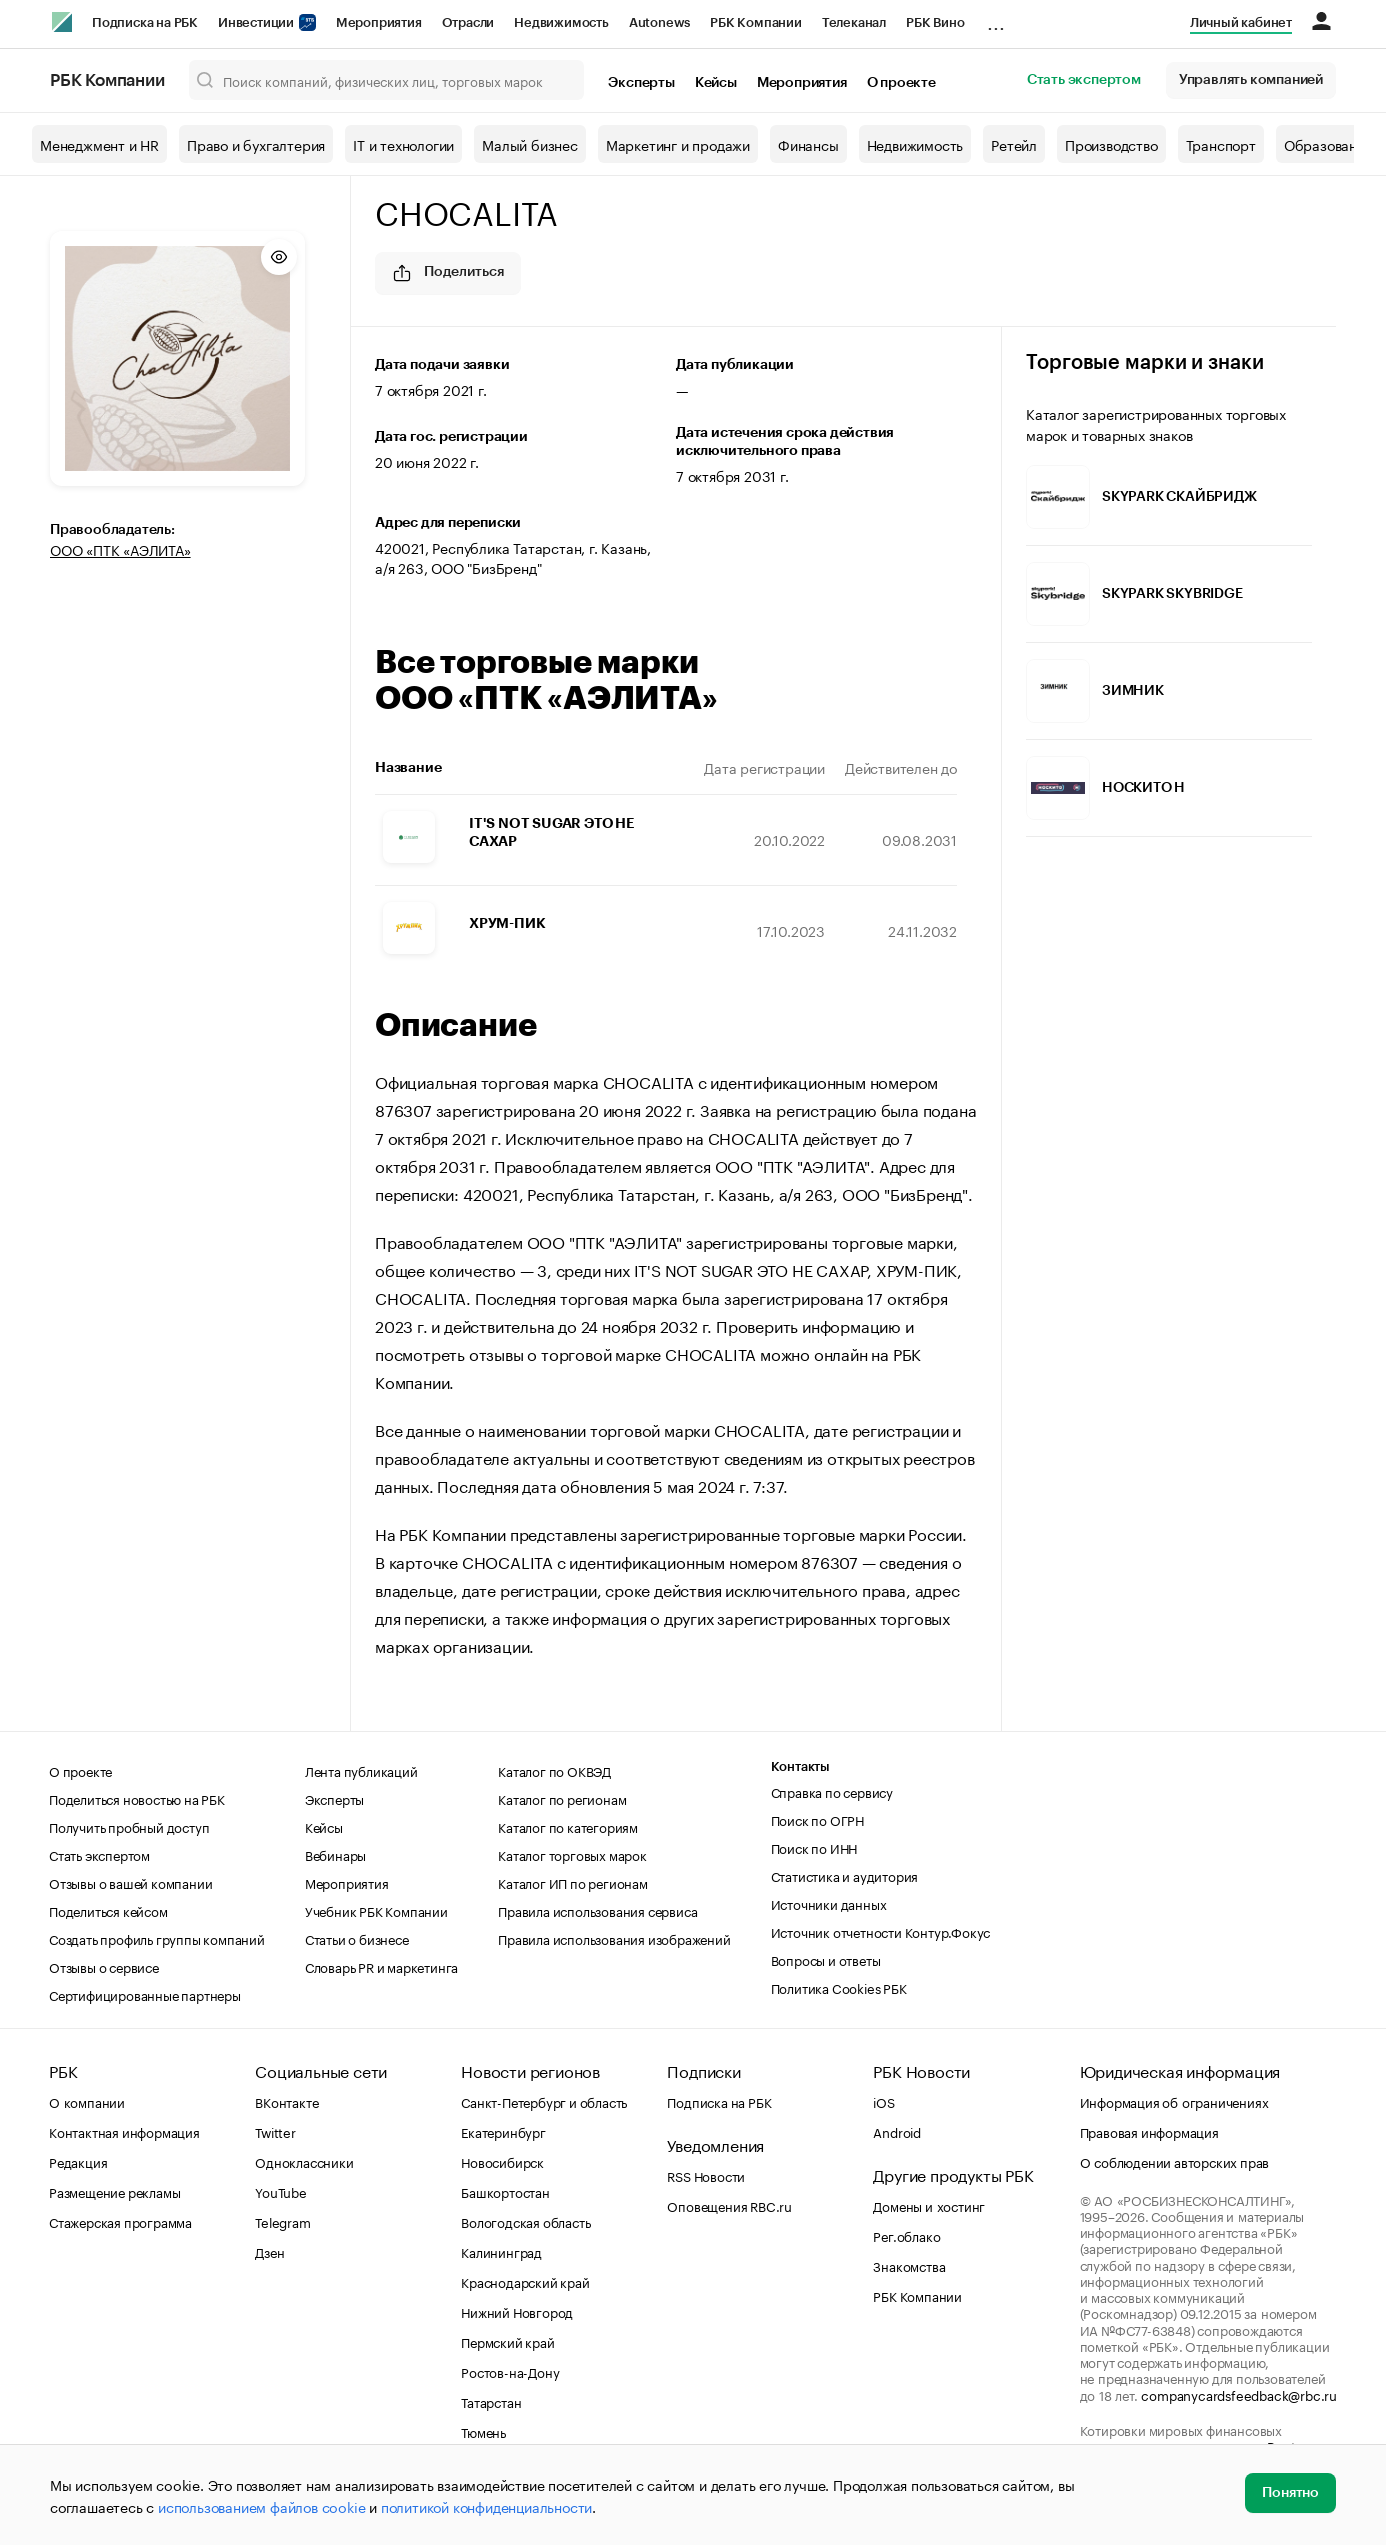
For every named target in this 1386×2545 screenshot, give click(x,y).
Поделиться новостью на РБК (137, 1798)
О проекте (901, 83)
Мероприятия (379, 22)
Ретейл (1014, 144)
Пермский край (507, 2341)
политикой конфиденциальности (486, 2506)
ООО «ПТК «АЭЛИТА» (120, 549)
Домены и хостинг (929, 2205)
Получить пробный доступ (129, 1826)
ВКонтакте (286, 2101)
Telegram (282, 2221)
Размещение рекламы (114, 2191)
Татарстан (491, 2401)
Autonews (659, 22)
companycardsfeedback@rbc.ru (1239, 2394)
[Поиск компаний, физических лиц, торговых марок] (387, 80)
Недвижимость (561, 22)
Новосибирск (502, 2161)
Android (897, 2131)
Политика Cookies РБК (839, 1987)
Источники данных (829, 1903)
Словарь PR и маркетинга (381, 1966)
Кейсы (716, 83)
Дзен (269, 2251)
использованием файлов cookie (261, 2506)
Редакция (78, 2161)
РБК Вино (935, 22)
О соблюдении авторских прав (1175, 2161)
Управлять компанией (1251, 80)
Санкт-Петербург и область (544, 2101)
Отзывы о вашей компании (130, 1882)
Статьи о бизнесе (357, 1938)
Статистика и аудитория (845, 1875)
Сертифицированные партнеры (145, 1994)
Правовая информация (1149, 2131)
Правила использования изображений (614, 1938)
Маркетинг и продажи (678, 144)
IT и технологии (403, 144)
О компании (87, 2101)
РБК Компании (756, 22)
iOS (883, 2101)
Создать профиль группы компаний (157, 1938)
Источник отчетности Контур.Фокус (881, 1931)
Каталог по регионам (562, 1798)
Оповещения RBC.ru (729, 2205)
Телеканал (854, 22)
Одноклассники (304, 2161)
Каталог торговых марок (572, 1854)
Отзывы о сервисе (104, 1966)
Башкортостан (505, 2191)
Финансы (808, 144)
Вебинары (335, 1854)
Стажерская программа (120, 2221)
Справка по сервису (832, 1791)
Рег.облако (906, 2235)
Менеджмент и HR (99, 144)
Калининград (501, 2251)
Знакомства (909, 2265)
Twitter (275, 2131)
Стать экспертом (1084, 80)
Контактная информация (124, 2131)
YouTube (281, 2191)
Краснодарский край (525, 2281)
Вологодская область (525, 2221)
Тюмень (483, 2431)
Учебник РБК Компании (376, 1910)
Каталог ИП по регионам (573, 1882)
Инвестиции (267, 22)
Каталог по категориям (568, 1826)
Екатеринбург (503, 2131)
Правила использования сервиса (597, 1910)
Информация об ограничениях (1174, 2101)
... (996, 19)
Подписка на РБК (145, 22)
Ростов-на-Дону (510, 2371)
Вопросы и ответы (826, 1959)
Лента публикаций (361, 1770)
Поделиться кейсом (108, 1910)
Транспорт (1221, 144)
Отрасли (468, 22)
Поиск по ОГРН (817, 1819)
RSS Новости (706, 2175)
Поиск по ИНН (814, 1847)
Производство (1111, 144)
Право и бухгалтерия (256, 144)
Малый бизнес (530, 144)
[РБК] (62, 22)
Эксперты (641, 83)
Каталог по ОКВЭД (554, 1770)
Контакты (800, 1766)
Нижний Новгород (517, 2311)
